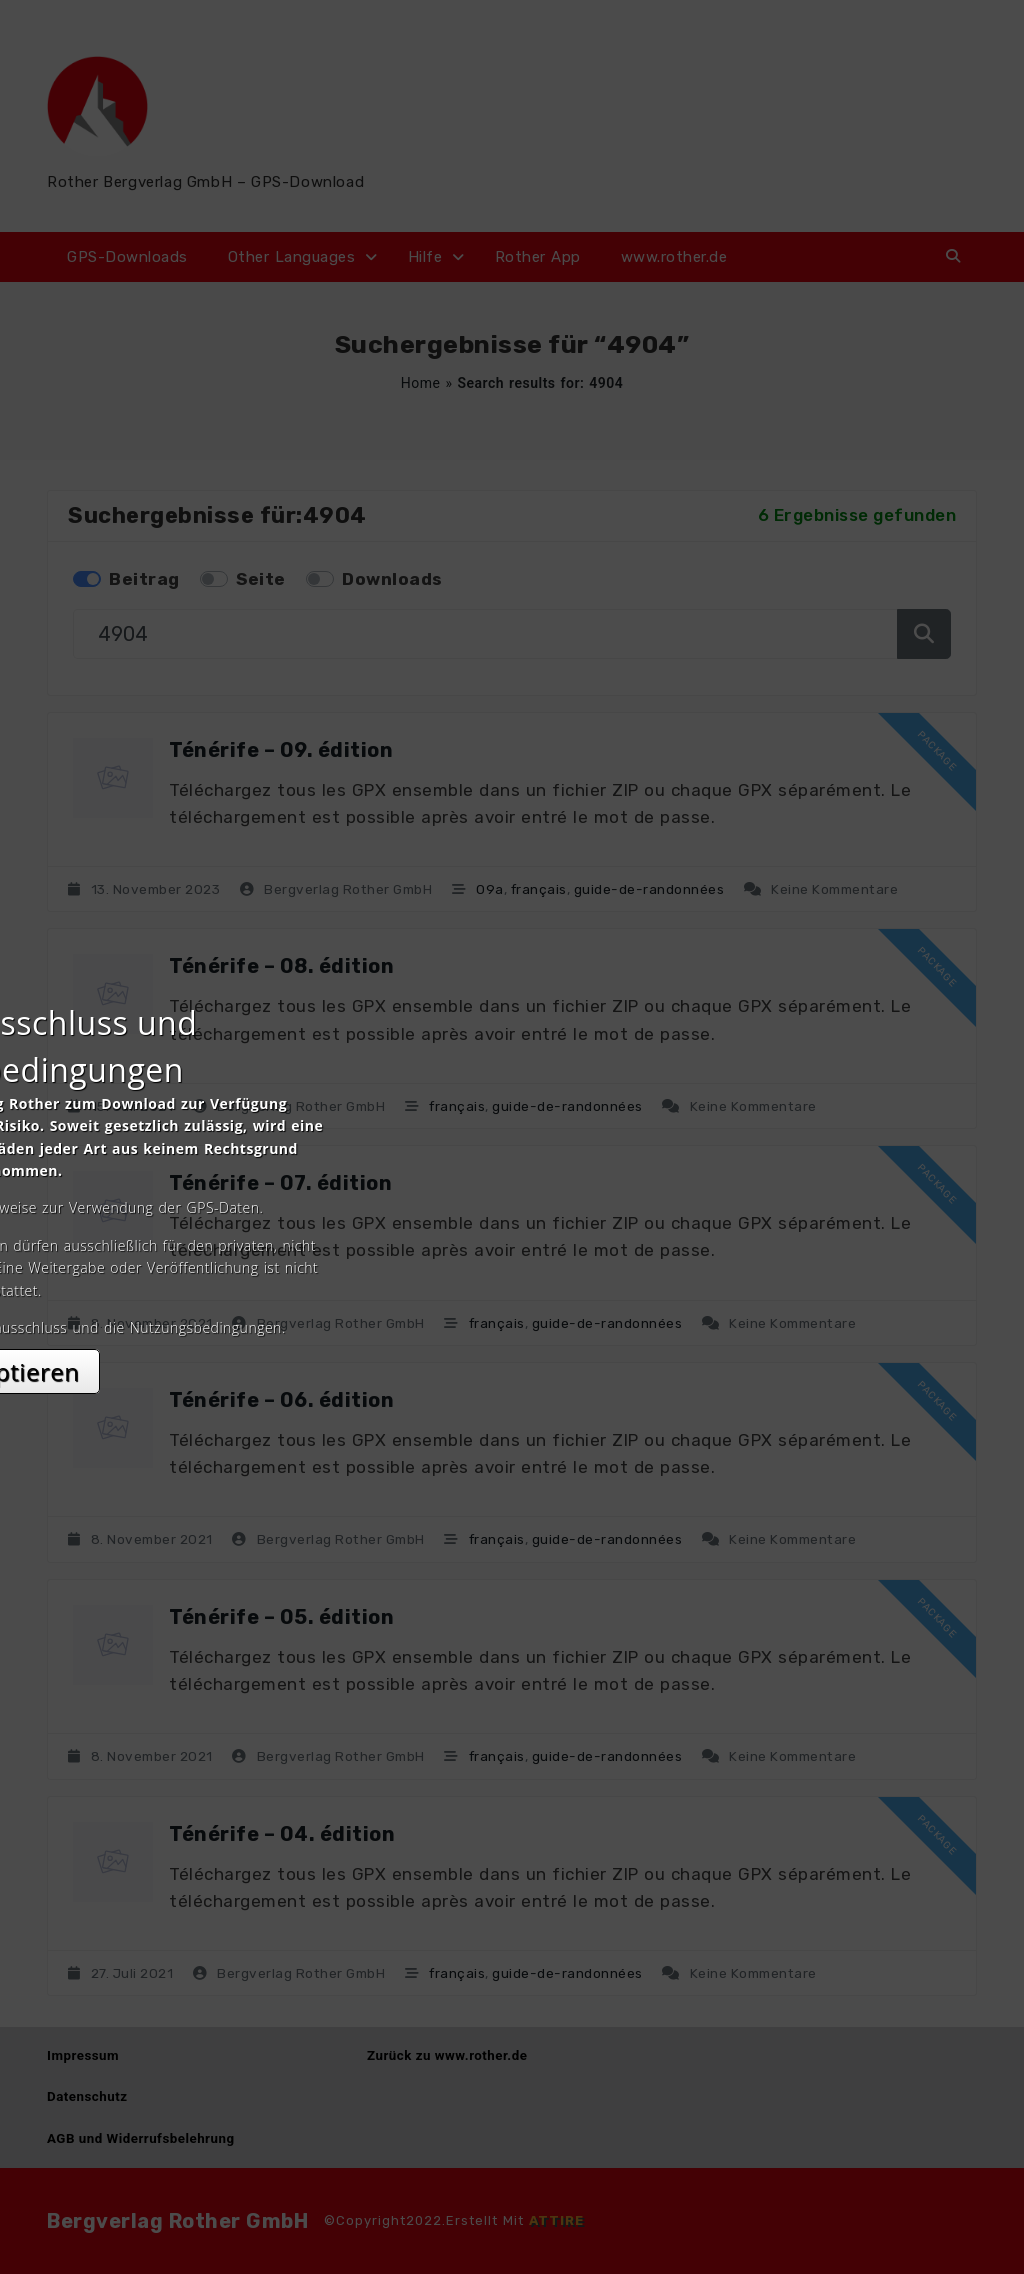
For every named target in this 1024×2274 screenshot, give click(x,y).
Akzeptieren (512, 1314)
